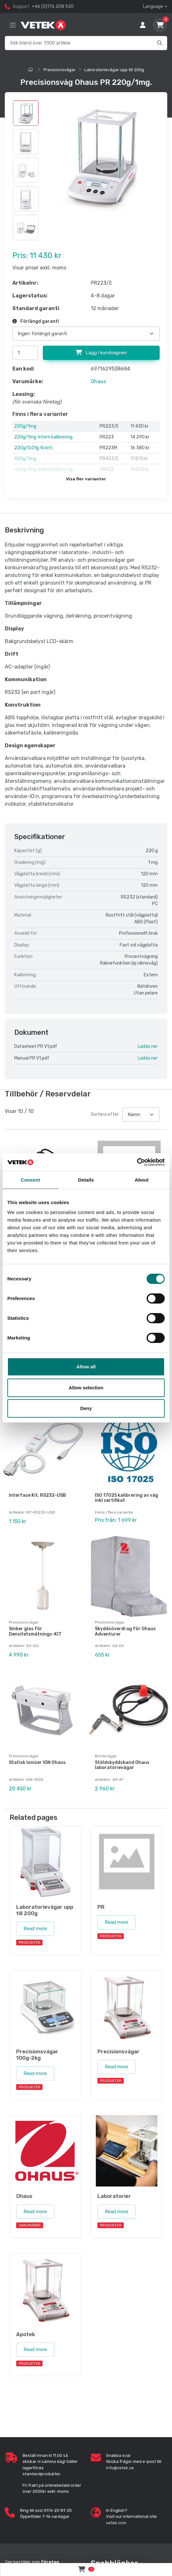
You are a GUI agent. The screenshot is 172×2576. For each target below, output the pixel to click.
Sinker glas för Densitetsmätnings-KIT (35, 1629)
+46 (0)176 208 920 (53, 6)
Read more (35, 1926)
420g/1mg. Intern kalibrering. (43, 469)
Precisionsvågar (59, 69)
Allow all (86, 1366)
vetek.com (116, 2520)
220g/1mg (25, 426)
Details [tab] (86, 1180)
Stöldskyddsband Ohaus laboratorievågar (122, 1763)
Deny (86, 1408)
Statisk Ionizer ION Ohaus (37, 1760)
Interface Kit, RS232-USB (37, 1494)
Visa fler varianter (86, 479)
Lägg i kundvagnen (101, 353)
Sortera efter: (105, 1114)
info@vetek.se (120, 2465)
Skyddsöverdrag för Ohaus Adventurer (125, 1629)
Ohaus (98, 381)
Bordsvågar (106, 1754)
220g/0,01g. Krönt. (33, 448)
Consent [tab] (30, 1180)
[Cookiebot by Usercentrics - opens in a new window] (137, 1162)
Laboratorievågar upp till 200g (114, 69)
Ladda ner (148, 1046)
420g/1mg (25, 458)
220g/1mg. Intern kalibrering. (43, 437)
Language (153, 6)
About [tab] (142, 1180)
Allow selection (86, 1387)
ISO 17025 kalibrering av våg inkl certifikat (126, 1496)
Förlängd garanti (35, 321)
